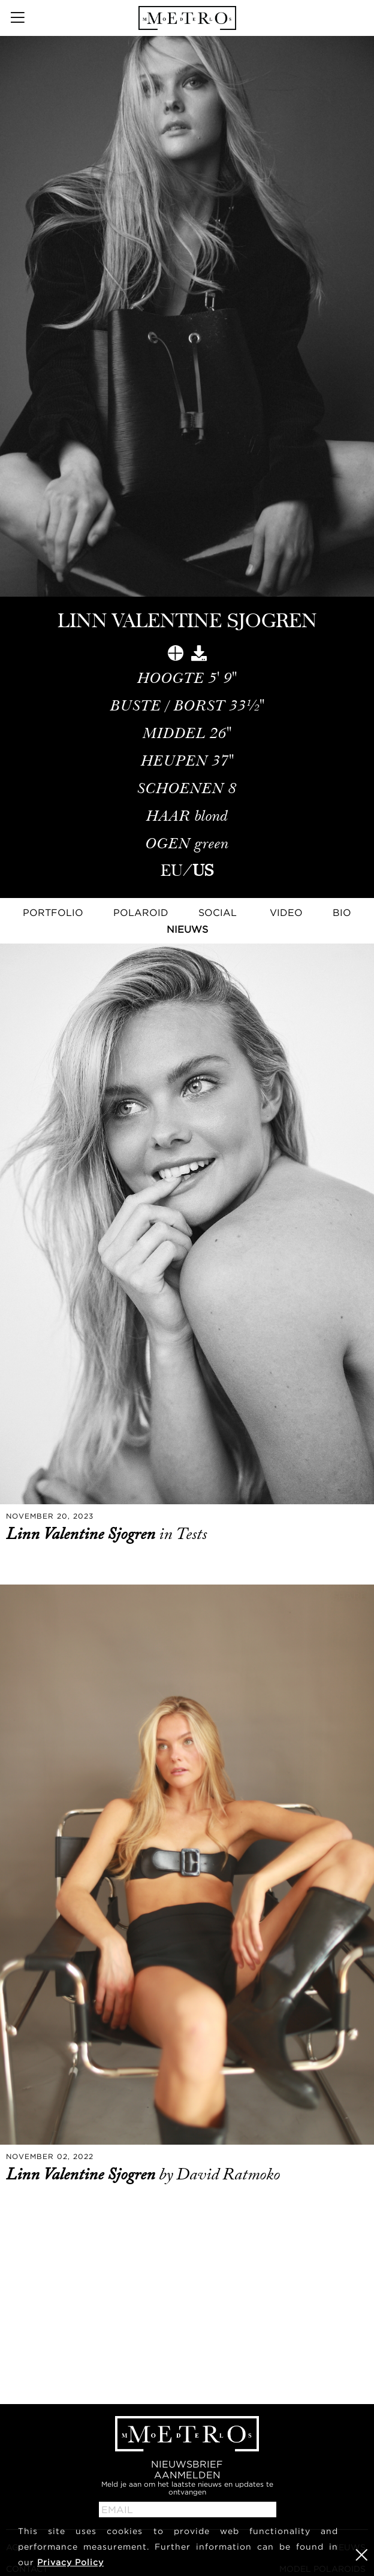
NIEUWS (187, 929)
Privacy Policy (70, 2561)
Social (217, 912)
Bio (342, 912)
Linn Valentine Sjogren (82, 1534)
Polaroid (140, 912)
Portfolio (53, 912)
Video (286, 912)
